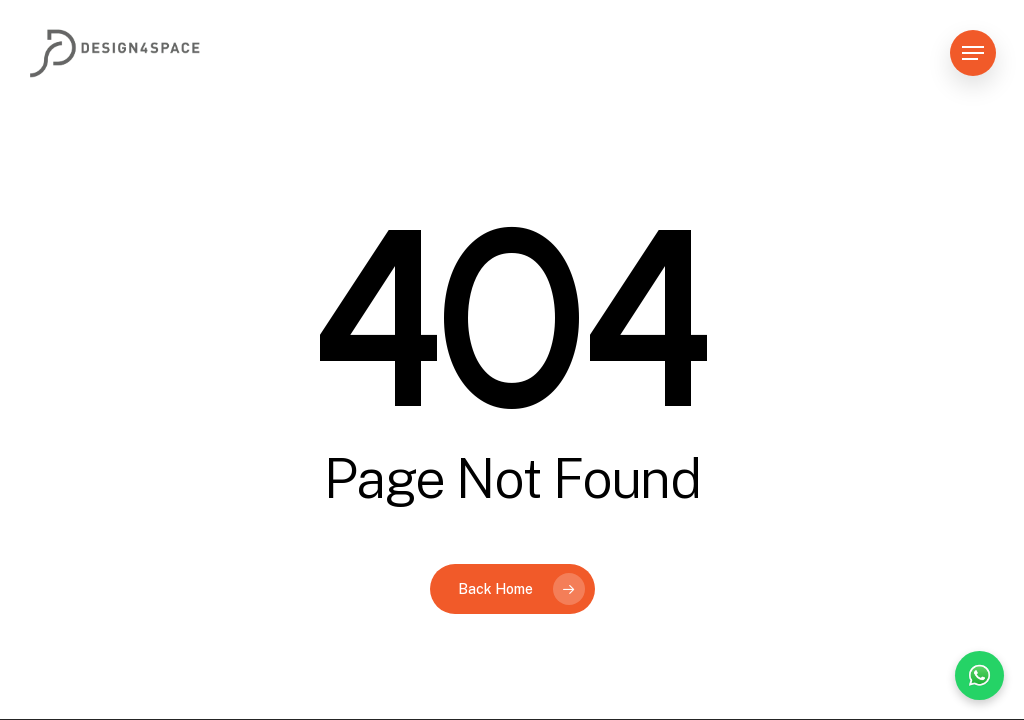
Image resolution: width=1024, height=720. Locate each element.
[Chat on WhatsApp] (979, 675)
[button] (973, 53)
